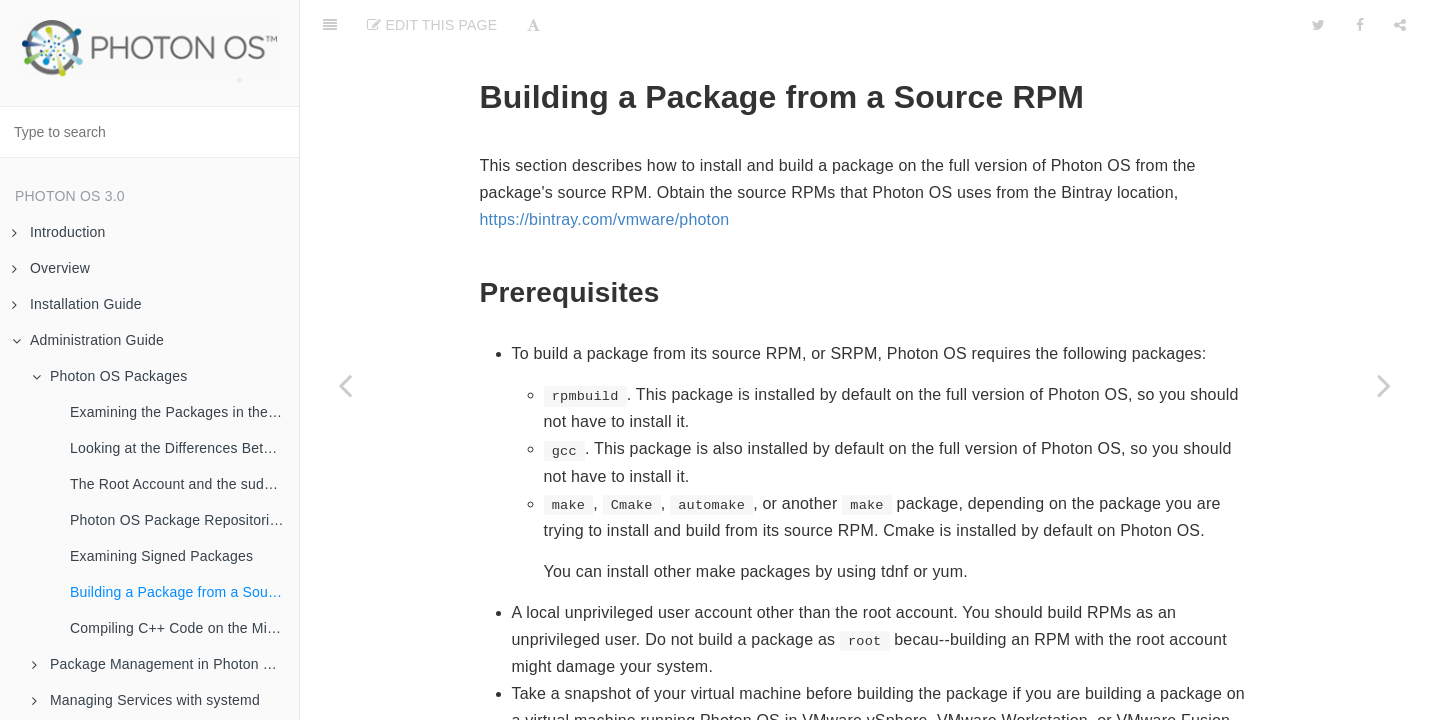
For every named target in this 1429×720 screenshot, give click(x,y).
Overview (51, 268)
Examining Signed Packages (161, 556)
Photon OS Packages (109, 376)
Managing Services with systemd (146, 700)
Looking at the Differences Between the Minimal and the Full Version (184, 448)
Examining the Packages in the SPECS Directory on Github (184, 412)
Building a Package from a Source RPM (184, 592)
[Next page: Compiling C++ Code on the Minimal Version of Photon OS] (1384, 385)
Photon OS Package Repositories (177, 520)
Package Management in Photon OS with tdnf (165, 664)
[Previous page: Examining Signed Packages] (345, 385)
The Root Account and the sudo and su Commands (184, 484)
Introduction (59, 232)
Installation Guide (77, 304)
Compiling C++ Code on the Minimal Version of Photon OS (184, 628)
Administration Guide (88, 340)
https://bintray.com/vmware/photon (605, 169)
